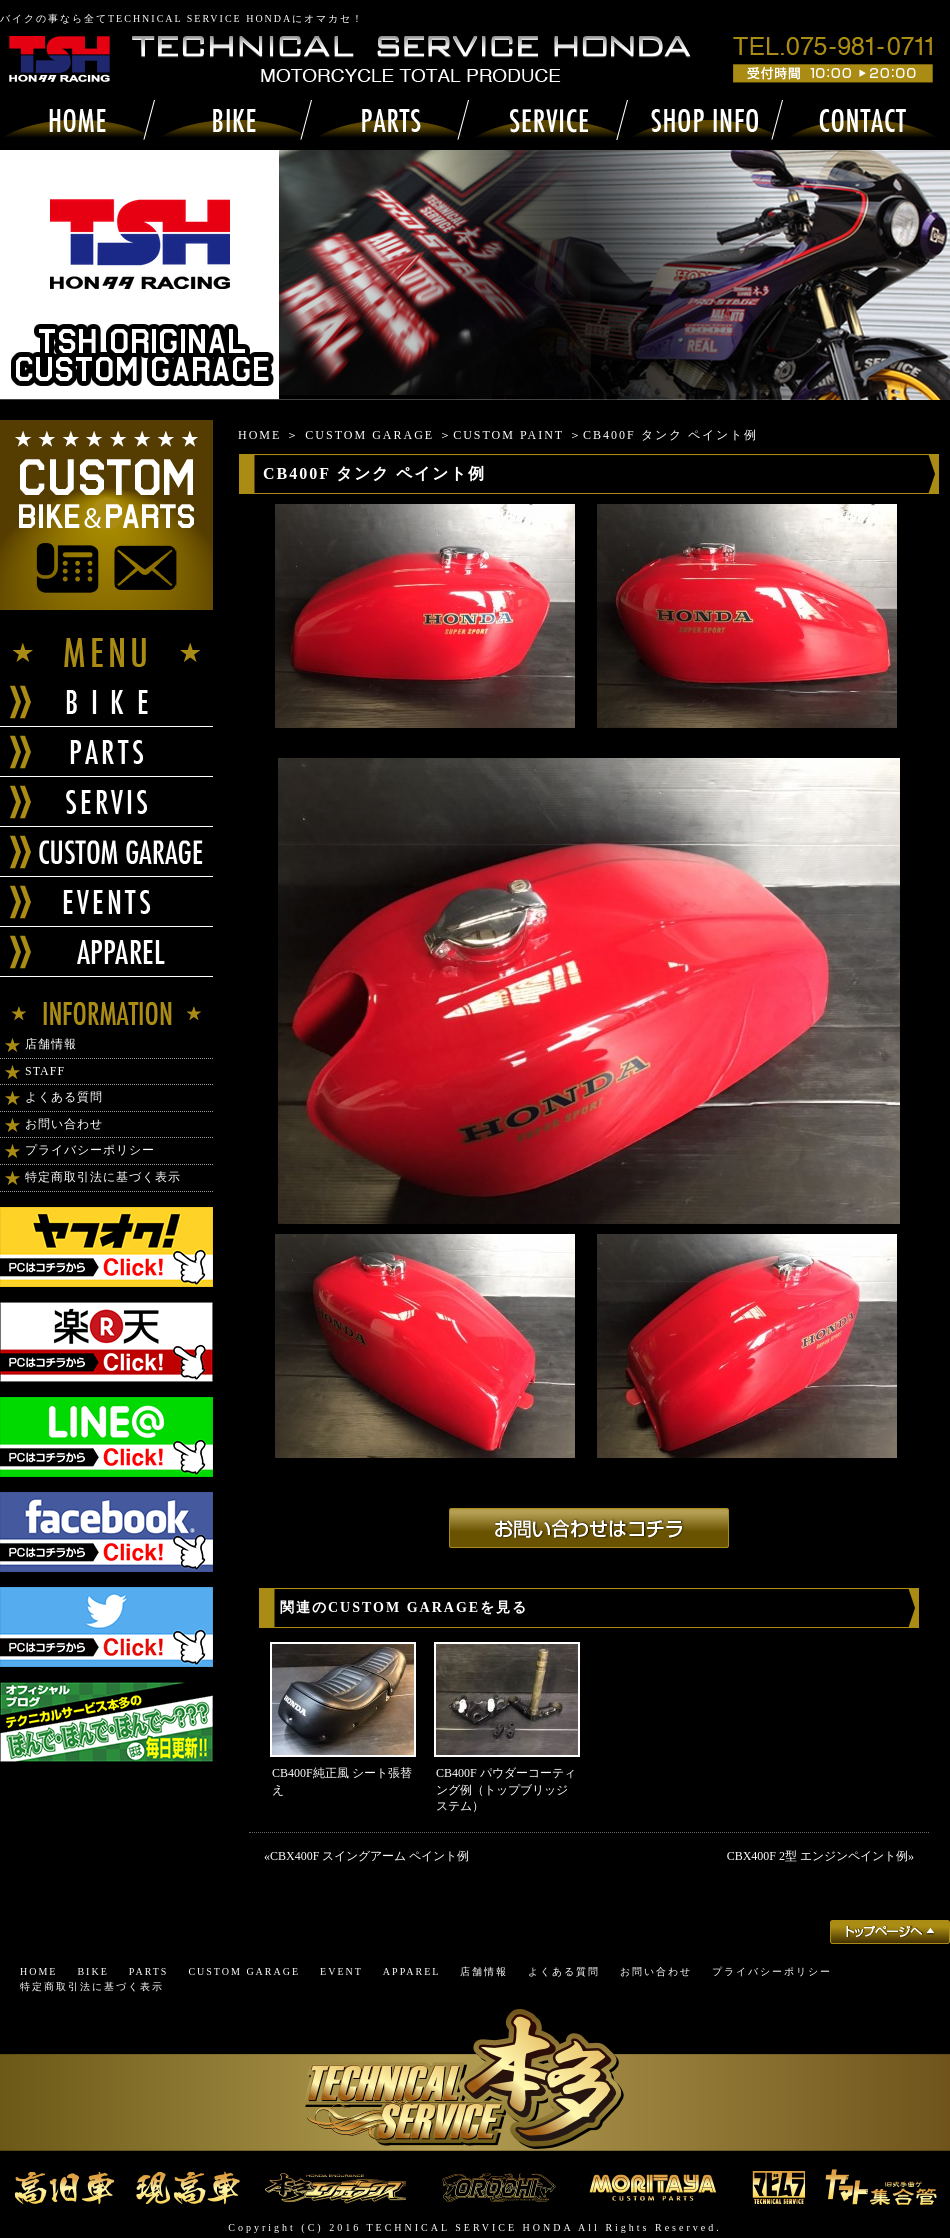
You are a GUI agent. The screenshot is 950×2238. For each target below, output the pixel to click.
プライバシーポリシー (90, 1150)
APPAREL (412, 1971)
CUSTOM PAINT (508, 435)
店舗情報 (51, 1044)
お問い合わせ (64, 1124)
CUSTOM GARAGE (369, 435)
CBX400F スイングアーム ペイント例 (369, 1856)
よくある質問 (64, 1097)
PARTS (149, 1971)
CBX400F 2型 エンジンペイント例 (817, 1856)
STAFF (45, 1071)
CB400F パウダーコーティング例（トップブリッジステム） (506, 1790)
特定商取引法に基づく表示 (103, 1177)
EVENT (341, 1971)
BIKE (92, 1971)
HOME (259, 435)
